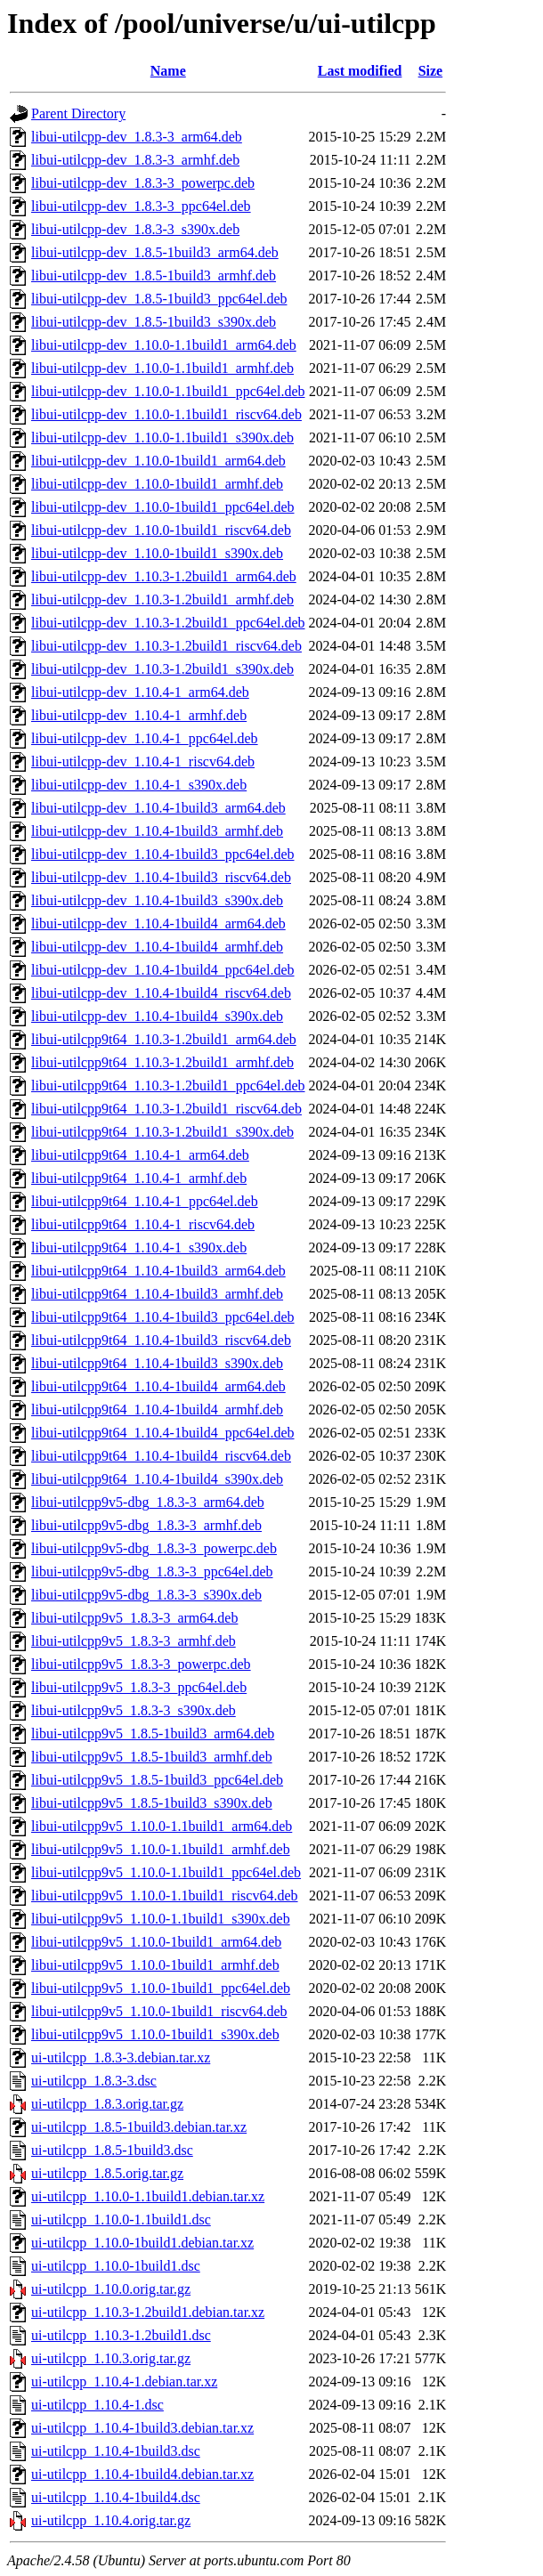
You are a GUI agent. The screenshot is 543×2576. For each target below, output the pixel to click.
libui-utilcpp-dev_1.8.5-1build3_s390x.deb (153, 321)
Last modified (360, 70)
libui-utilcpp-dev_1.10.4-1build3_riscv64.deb (161, 877)
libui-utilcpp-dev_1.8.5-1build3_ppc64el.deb (159, 298)
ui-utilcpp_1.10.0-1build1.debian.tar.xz (142, 2242)
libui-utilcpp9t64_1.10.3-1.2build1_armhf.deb (162, 1062)
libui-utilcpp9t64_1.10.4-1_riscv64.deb (143, 1224)
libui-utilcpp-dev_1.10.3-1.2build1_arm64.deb (163, 576)
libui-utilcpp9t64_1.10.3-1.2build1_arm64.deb (163, 1039)
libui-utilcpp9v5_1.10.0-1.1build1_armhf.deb (160, 1849)
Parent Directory (78, 113)
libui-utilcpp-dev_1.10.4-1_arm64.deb (140, 692)
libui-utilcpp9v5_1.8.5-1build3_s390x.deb (151, 1802)
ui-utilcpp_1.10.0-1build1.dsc (115, 2265)
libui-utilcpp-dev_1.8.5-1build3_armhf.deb (153, 275)
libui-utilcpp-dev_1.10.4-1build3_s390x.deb (157, 900)
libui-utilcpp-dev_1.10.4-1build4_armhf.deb (157, 946)
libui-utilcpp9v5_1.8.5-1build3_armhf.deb (151, 1756)
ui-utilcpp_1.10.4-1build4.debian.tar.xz (142, 2474)
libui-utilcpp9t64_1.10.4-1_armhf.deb (139, 1178)
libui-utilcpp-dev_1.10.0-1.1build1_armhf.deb (162, 368)
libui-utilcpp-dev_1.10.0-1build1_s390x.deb (157, 553)
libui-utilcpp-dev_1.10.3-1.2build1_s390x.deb (162, 668)
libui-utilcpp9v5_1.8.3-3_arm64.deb (134, 1617)
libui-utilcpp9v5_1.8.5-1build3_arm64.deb (152, 1733)
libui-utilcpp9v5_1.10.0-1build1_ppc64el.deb (160, 1988)
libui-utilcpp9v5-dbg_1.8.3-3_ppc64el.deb (152, 1571)
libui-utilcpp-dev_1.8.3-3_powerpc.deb (143, 182)
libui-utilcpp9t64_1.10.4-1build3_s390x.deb (157, 1363)
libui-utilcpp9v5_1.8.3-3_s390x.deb (133, 1710)
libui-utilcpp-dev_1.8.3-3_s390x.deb (135, 229)
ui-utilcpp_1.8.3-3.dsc (94, 2080)
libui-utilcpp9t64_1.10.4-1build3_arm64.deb (158, 1270)
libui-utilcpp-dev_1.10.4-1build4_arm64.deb (158, 923)
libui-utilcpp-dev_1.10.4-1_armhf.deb (139, 715)
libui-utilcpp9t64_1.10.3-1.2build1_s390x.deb (162, 1131)
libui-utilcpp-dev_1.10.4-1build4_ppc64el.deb (163, 969)
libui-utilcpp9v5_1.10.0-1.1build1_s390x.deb (160, 1918)
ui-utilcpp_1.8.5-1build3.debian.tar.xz (139, 2127)
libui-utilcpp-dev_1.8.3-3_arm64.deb (136, 136)
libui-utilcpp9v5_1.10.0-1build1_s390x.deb (155, 2034)
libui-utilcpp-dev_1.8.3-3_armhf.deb (135, 159)
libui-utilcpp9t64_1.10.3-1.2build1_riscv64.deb (166, 1108)
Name (168, 70)
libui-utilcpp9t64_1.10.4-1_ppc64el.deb (144, 1201)
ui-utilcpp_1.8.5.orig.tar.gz (107, 2173)
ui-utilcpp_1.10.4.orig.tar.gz (110, 2520)
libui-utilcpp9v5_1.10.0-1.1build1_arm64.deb (161, 1826)
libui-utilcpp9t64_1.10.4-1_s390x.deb (139, 1247)
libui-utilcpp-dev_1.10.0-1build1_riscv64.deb (161, 530)
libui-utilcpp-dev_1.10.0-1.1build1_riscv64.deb (166, 414)
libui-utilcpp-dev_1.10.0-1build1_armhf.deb (157, 483)
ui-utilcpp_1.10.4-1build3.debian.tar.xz (142, 2427)
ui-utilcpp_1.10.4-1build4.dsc (115, 2497)
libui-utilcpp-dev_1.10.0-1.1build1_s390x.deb (162, 437)
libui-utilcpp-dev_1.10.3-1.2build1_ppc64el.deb (168, 622)
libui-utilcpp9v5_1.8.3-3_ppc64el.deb (139, 1687)
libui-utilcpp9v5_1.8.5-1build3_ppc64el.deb (157, 1779)
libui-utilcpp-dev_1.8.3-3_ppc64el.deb (141, 206)
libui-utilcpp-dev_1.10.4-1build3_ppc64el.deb (163, 854)
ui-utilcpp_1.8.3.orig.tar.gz (107, 2103)
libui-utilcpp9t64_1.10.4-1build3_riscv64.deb (161, 1340)
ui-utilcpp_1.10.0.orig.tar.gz (110, 2289)
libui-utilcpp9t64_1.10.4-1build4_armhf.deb (157, 1409)
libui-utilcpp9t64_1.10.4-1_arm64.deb (140, 1154)
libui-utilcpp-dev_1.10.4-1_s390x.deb (139, 784)
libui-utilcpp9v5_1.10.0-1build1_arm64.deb (156, 1941)
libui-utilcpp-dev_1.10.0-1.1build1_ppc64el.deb (168, 391)
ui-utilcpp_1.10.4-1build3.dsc (115, 2451)
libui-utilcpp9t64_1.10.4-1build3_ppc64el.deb (163, 1316)
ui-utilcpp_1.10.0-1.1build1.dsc (121, 2219)
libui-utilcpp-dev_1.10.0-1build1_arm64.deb (158, 460)
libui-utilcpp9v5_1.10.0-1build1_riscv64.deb (159, 2011)
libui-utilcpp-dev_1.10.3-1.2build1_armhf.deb (162, 599)
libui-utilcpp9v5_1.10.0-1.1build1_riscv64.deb (164, 1895)
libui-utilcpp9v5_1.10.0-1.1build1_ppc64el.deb (166, 1872)
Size (430, 70)
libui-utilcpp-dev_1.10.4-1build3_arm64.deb (158, 807)
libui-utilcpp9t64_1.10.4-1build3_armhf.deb (157, 1293)
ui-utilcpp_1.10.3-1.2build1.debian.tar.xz (147, 2312)
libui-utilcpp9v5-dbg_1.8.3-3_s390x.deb (146, 1594)
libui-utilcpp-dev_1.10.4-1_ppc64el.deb (144, 738)
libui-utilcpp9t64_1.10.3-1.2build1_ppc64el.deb (168, 1085)
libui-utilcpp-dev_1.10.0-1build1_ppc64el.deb (163, 506)
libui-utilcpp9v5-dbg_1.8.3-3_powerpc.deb (154, 1548)
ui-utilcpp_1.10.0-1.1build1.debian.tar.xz (147, 2196)
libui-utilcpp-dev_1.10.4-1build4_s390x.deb (157, 1016)
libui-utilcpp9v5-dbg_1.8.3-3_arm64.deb (147, 1502)
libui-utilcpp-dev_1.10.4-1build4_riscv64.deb (161, 992)
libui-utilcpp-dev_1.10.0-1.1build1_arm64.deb (163, 344)
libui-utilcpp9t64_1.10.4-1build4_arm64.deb (158, 1386)
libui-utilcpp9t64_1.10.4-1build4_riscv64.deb (161, 1455)
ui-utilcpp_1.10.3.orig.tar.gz (110, 2358)
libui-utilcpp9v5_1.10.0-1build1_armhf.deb (155, 1965)
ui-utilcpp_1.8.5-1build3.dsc (112, 2150)
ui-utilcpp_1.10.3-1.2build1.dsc (121, 2335)
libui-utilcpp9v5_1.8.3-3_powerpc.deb (141, 1664)
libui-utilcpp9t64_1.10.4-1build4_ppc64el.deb (163, 1432)
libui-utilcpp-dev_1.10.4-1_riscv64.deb (143, 761)
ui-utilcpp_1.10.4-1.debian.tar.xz (124, 2381)
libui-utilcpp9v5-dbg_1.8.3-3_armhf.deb (146, 1525)
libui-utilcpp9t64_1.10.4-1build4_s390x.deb (157, 1478)
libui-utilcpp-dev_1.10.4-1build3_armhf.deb (157, 830)
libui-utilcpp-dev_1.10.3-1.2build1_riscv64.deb (166, 645)
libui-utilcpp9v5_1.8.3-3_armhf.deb (133, 1640)
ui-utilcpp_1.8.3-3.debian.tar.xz (120, 2057)
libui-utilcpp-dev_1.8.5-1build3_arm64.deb (155, 252)
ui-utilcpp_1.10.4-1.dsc (97, 2404)
